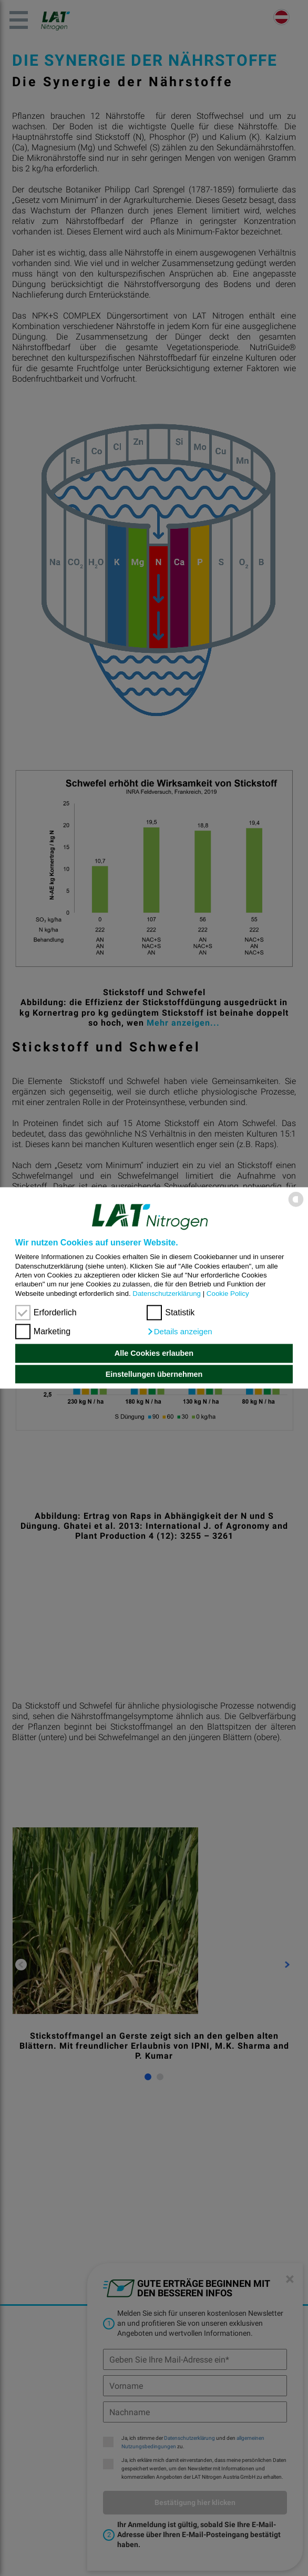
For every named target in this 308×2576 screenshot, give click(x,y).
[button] (179, 1332)
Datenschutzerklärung (166, 1293)
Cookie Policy (228, 1293)
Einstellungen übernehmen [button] (154, 1374)
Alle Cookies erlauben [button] (154, 1353)
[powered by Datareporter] (296, 1206)
